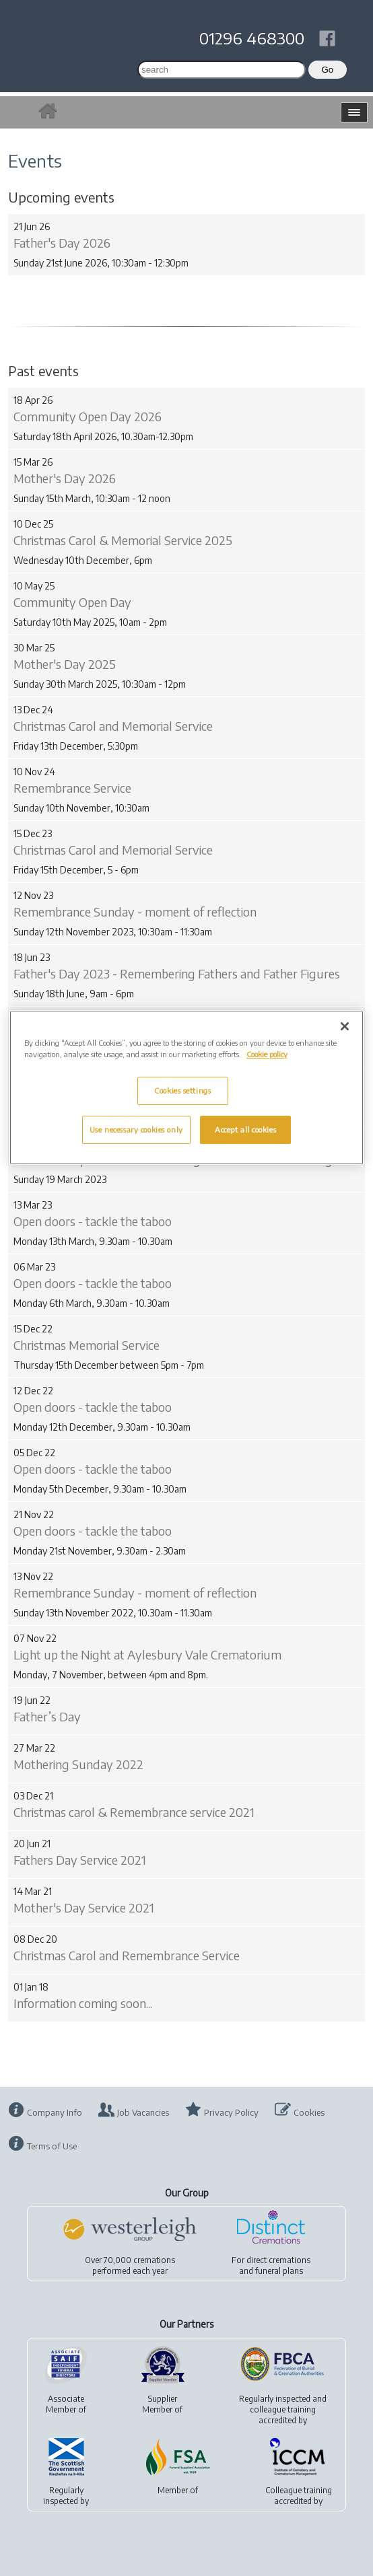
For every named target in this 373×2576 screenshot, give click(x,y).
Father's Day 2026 (61, 242)
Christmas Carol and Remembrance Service (126, 1955)
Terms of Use (52, 2146)
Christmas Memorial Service (86, 1345)
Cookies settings (182, 1090)
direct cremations (278, 2260)
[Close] (345, 1026)
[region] (186, 1087)
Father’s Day (47, 1716)
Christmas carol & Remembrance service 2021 (134, 1812)
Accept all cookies (245, 1129)
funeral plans (279, 2271)
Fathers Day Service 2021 (79, 1859)
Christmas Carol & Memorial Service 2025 (122, 540)
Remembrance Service (72, 787)
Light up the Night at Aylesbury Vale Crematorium (147, 1654)
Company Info (54, 2112)
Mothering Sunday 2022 (78, 1764)
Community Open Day (72, 602)
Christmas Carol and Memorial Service (113, 726)
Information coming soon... (82, 2003)
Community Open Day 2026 (87, 416)
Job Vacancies (143, 2112)
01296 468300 (251, 38)
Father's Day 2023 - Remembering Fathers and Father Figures (176, 973)
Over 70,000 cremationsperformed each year (130, 2265)
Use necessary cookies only (136, 1129)
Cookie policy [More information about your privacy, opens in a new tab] (266, 1054)
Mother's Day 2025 (64, 664)
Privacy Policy (231, 2112)
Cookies (309, 2112)
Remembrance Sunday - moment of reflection (135, 911)
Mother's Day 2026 (64, 478)
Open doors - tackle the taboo (92, 1221)
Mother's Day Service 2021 (83, 1907)
